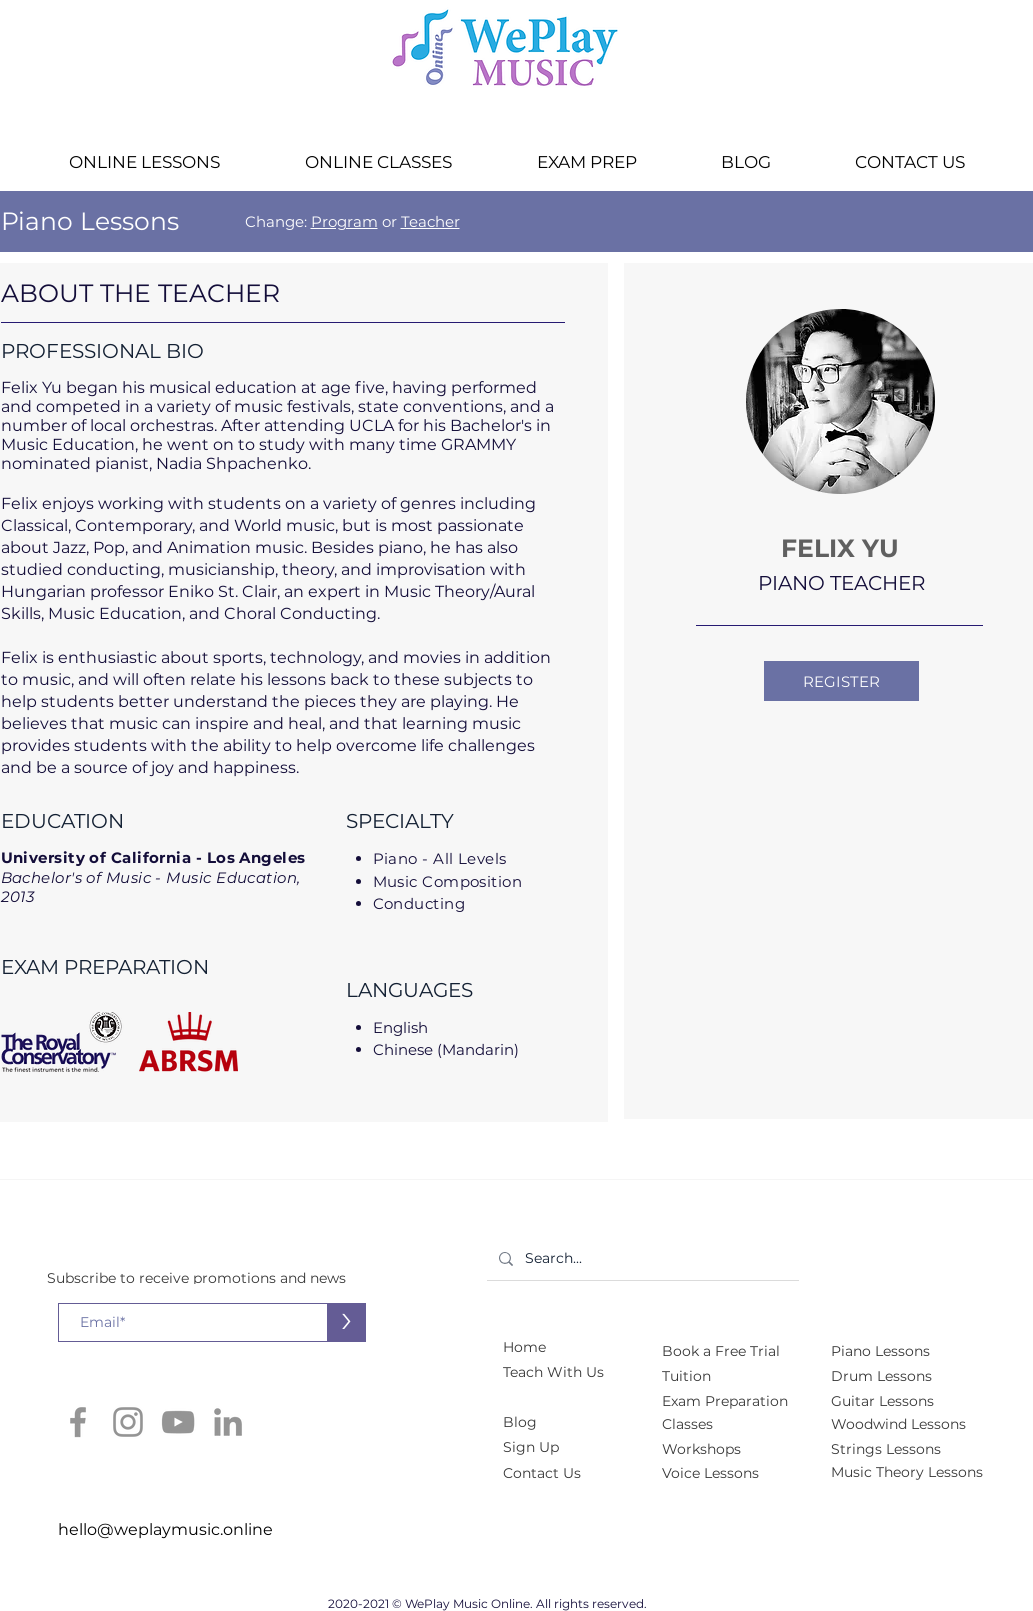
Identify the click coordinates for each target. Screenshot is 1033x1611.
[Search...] (641, 1258)
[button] (145, 162)
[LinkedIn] (228, 1422)
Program (344, 221)
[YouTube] (178, 1422)
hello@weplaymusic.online (165, 1529)
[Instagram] (128, 1422)
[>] (346, 1322)
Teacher (430, 221)
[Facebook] (78, 1422)
